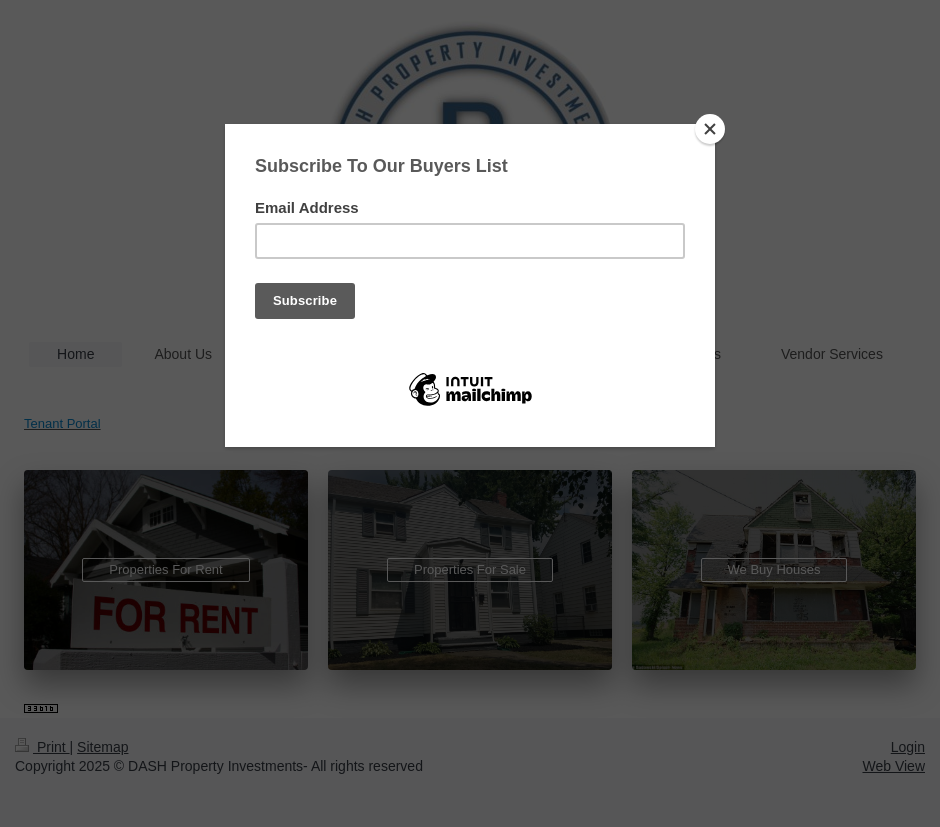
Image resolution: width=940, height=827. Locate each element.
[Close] (710, 129)
